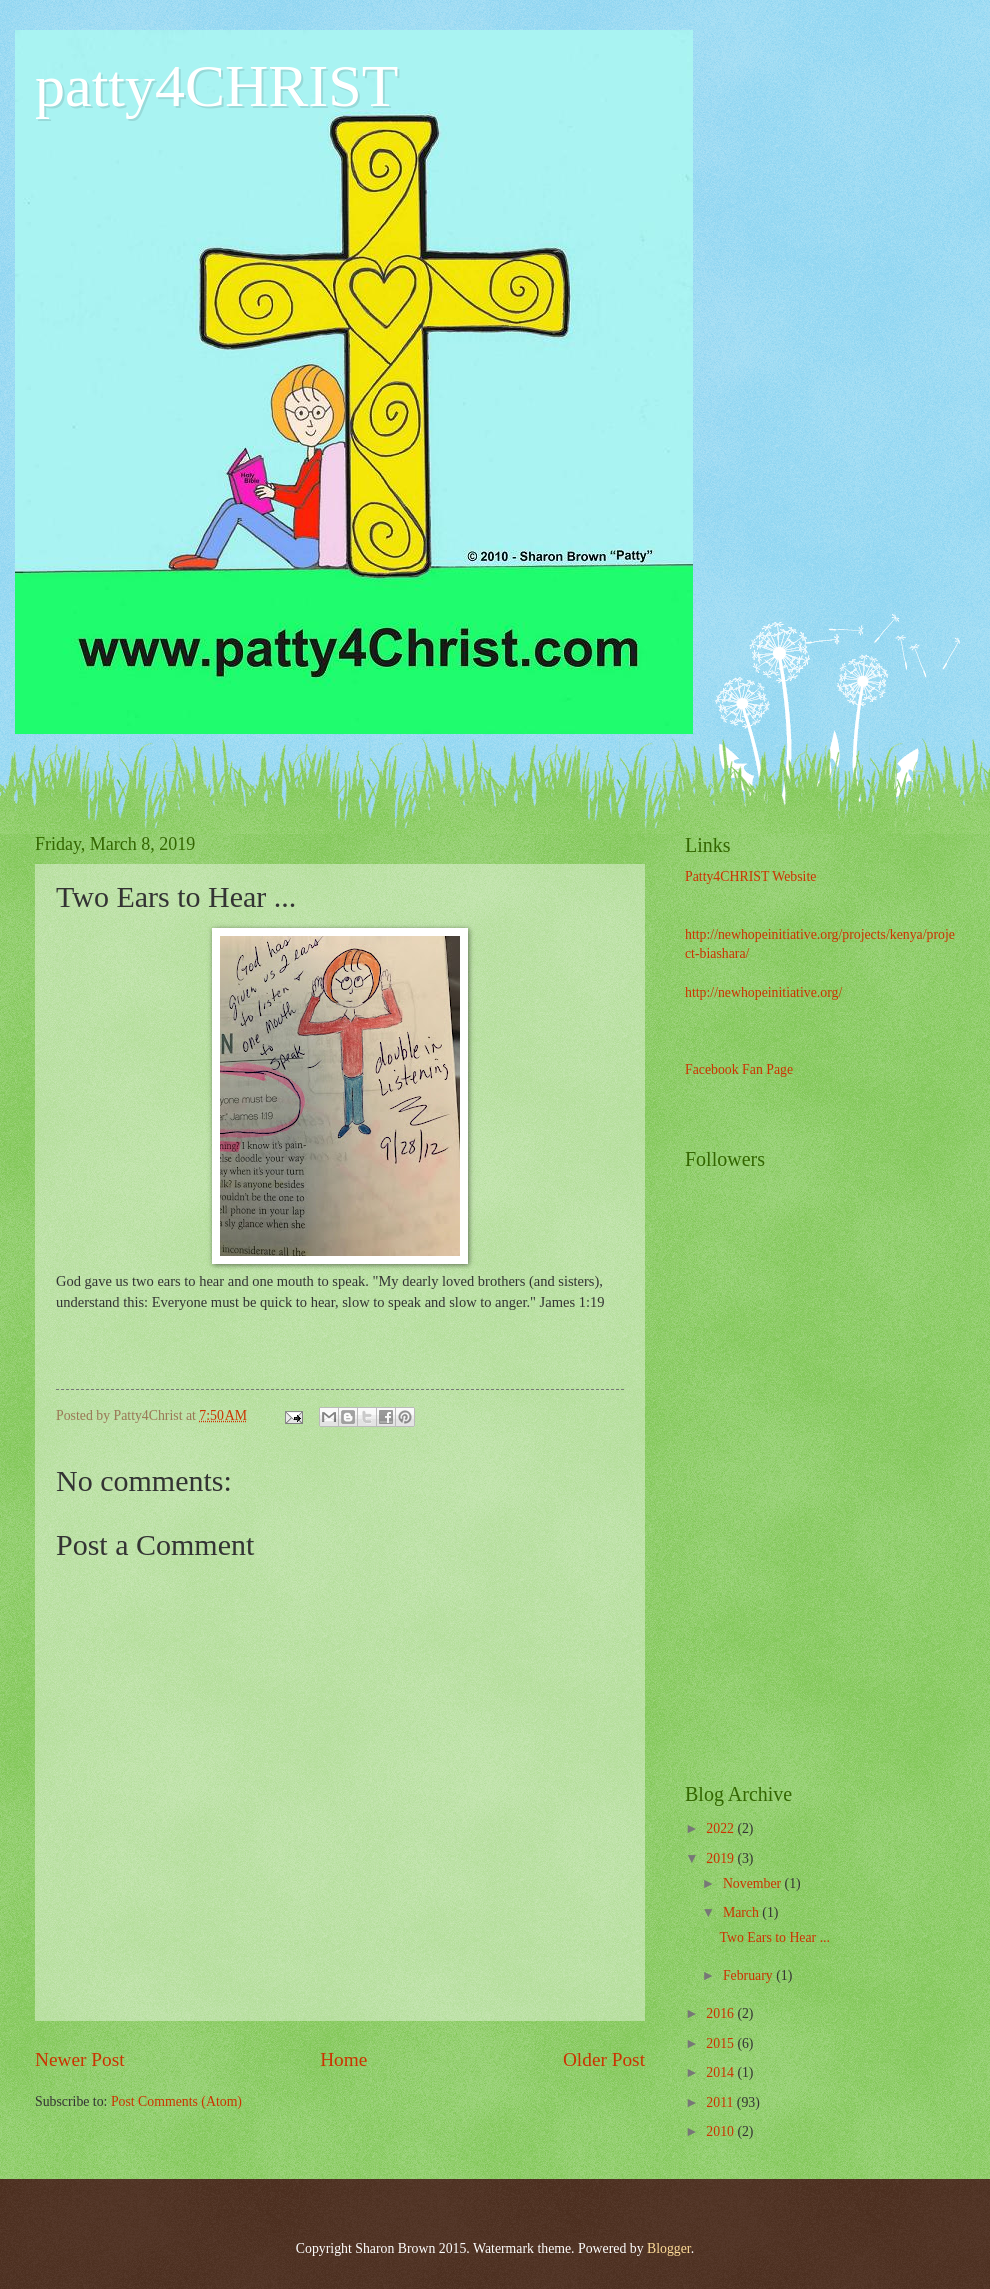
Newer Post (80, 2059)
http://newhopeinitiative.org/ (763, 992)
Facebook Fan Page (739, 1069)
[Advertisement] (895, 1448)
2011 (721, 2102)
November (754, 1883)
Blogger (669, 2248)
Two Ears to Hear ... (774, 1937)
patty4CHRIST (216, 86)
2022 (721, 1828)
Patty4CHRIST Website (750, 876)
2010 (721, 2131)
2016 (721, 2013)
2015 (721, 2043)
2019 (721, 1858)
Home (343, 2059)
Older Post (604, 2059)
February (749, 1975)
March (742, 1912)
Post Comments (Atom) (176, 2101)
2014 (721, 2072)
